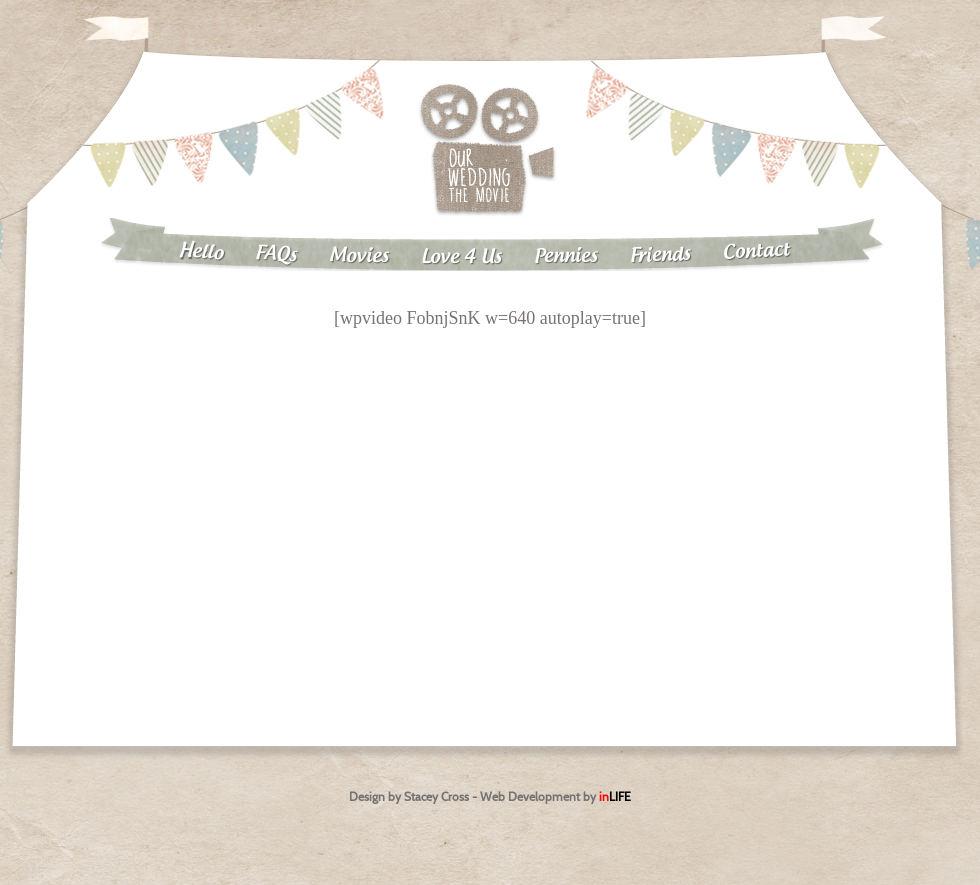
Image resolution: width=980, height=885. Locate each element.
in (615, 796)
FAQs (276, 254)
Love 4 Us (461, 257)
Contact (757, 251)
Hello (200, 252)
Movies (359, 256)
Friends (661, 255)
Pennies (566, 256)
